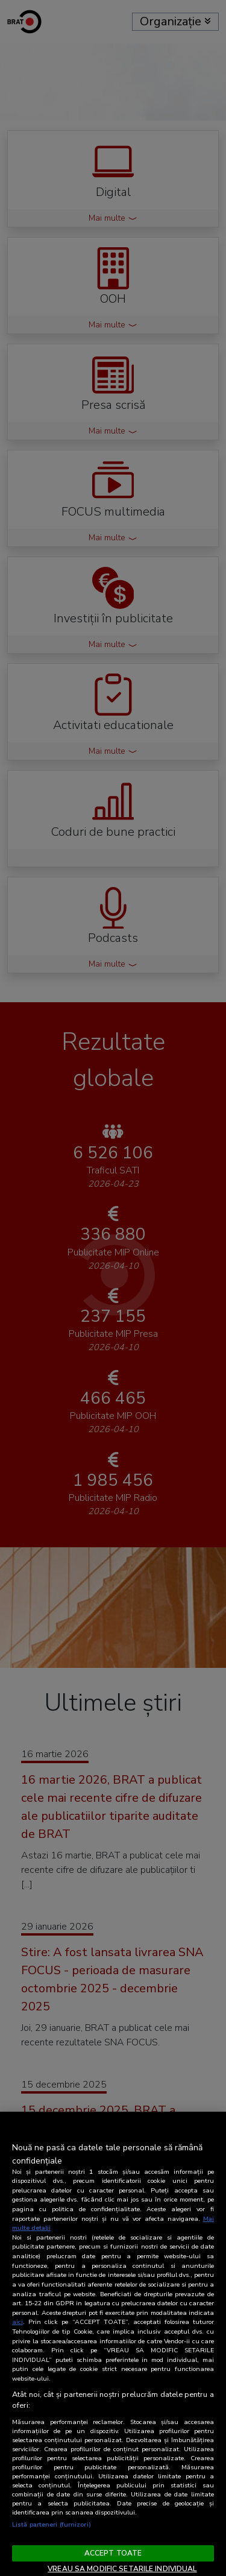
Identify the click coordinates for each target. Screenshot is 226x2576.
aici (17, 2321)
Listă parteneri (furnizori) (51, 2524)
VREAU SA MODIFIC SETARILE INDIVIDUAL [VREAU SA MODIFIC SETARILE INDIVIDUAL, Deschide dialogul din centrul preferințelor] (122, 2569)
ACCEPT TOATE (113, 2553)
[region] (113, 2344)
